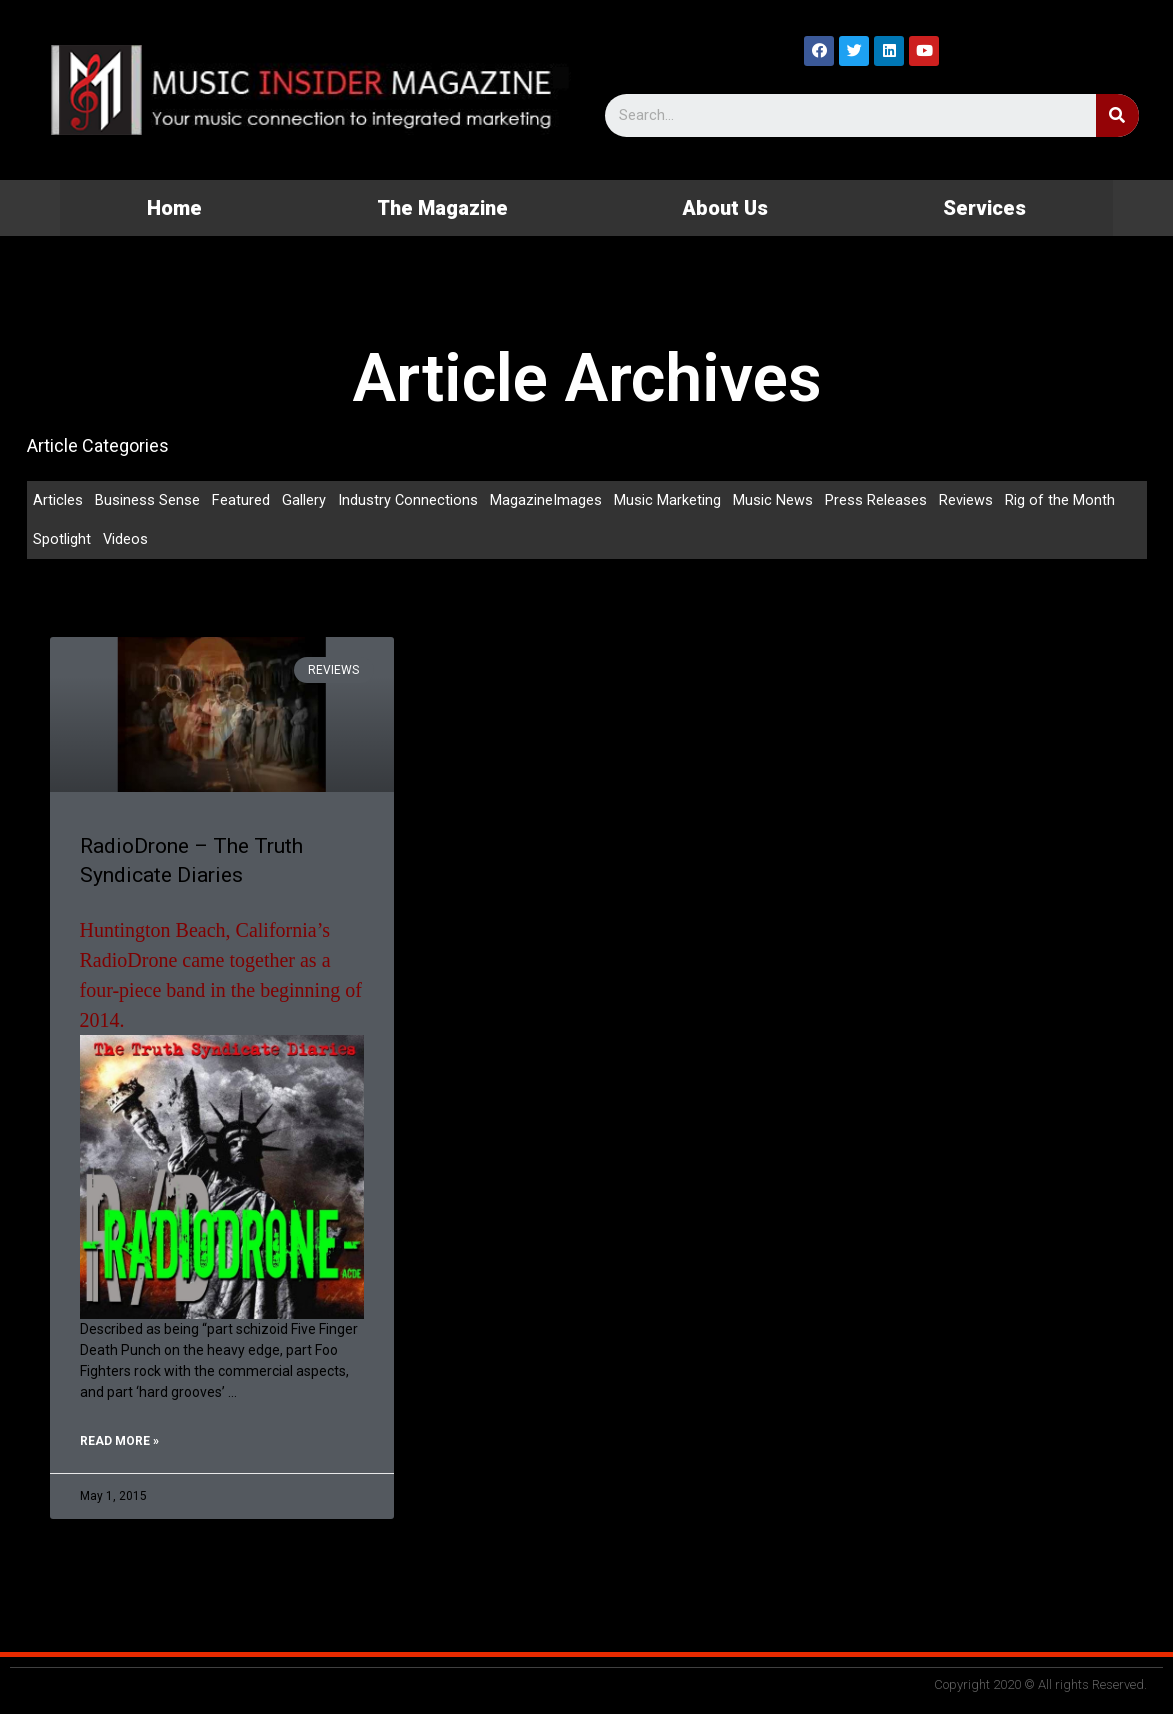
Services (984, 208)
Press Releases (877, 500)
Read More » (119, 1444)
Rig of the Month (1061, 500)
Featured (241, 500)
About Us (725, 208)
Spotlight (62, 540)
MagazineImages (547, 500)
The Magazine (442, 208)
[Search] (1117, 115)
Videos (126, 540)
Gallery (304, 500)
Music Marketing (668, 500)
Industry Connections (408, 500)
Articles (58, 500)
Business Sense (147, 500)
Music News (774, 500)
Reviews (967, 500)
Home (174, 208)
